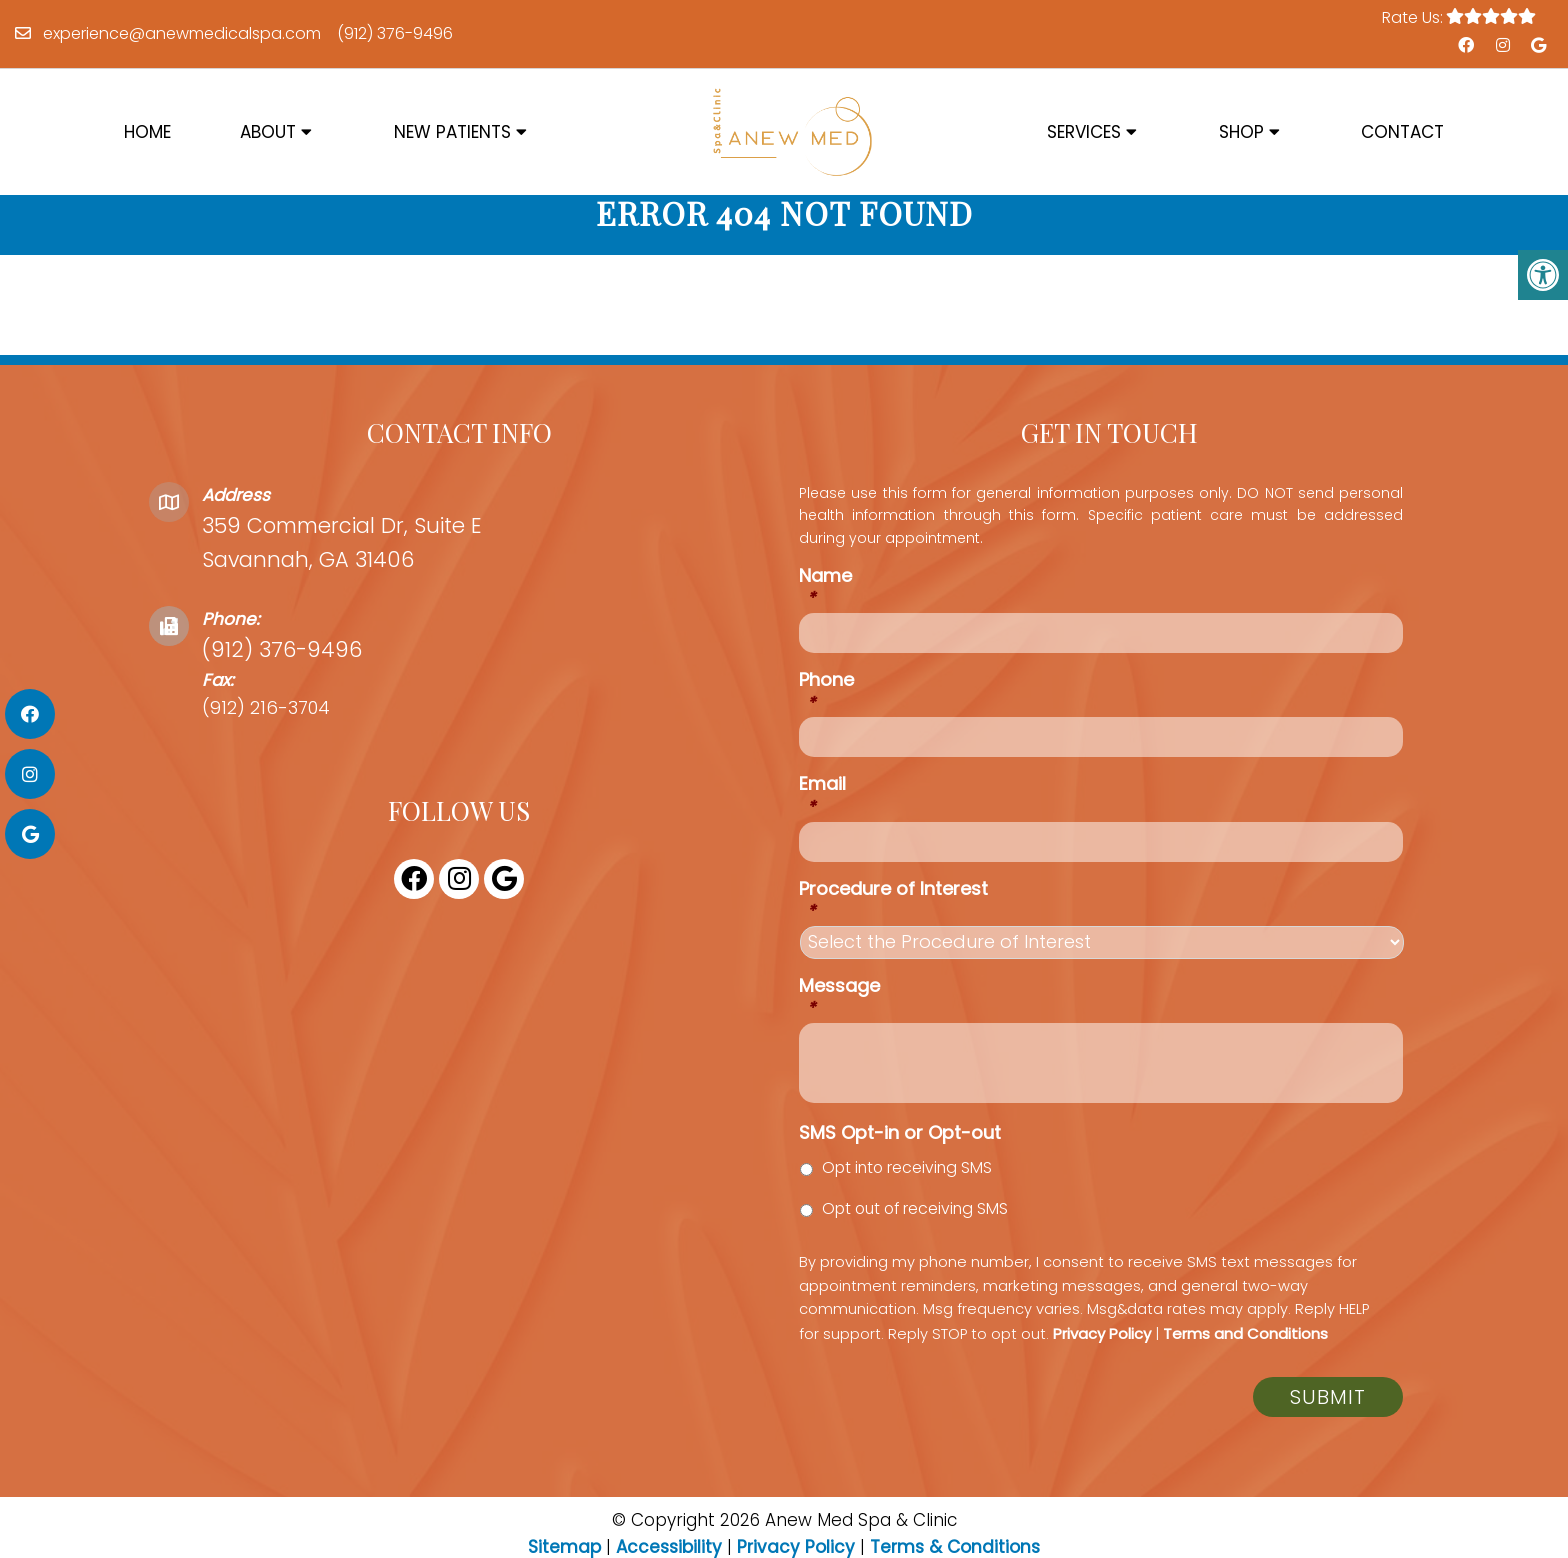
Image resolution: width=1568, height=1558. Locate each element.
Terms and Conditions (1245, 1357)
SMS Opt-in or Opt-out (900, 1156)
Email (822, 819)
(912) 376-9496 (395, 33)
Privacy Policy (1102, 1357)
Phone (826, 715)
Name (825, 610)
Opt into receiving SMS (907, 1191)
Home (147, 132)
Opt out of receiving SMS (915, 1232)
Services (1084, 132)
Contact (1402, 132)
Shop (1241, 132)
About (268, 132)
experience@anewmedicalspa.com (182, 33)
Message (839, 1020)
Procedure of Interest (893, 923)
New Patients (452, 132)
